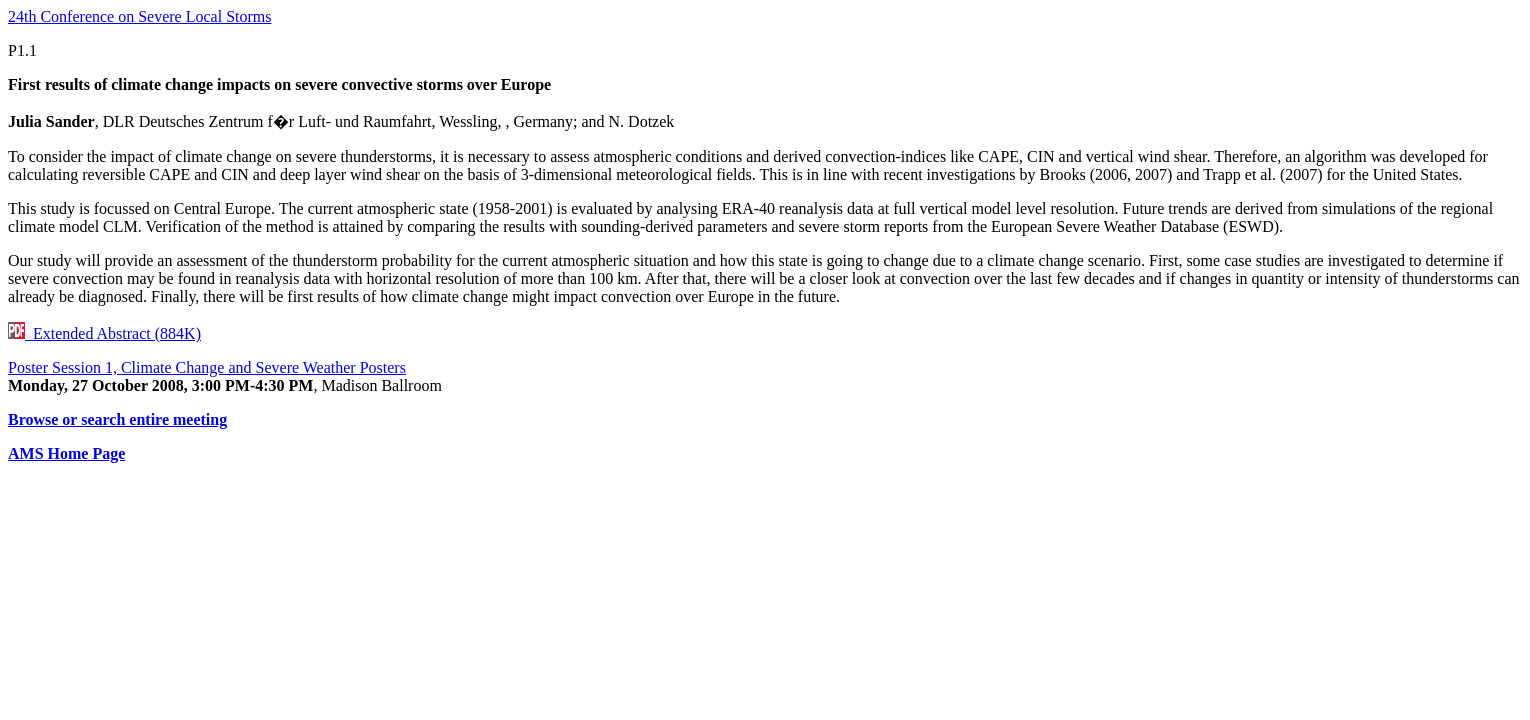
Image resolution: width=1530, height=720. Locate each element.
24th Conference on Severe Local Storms (139, 16)
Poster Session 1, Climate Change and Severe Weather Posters (207, 367)
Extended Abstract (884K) (104, 333)
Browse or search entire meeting (117, 419)
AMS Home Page (66, 453)
